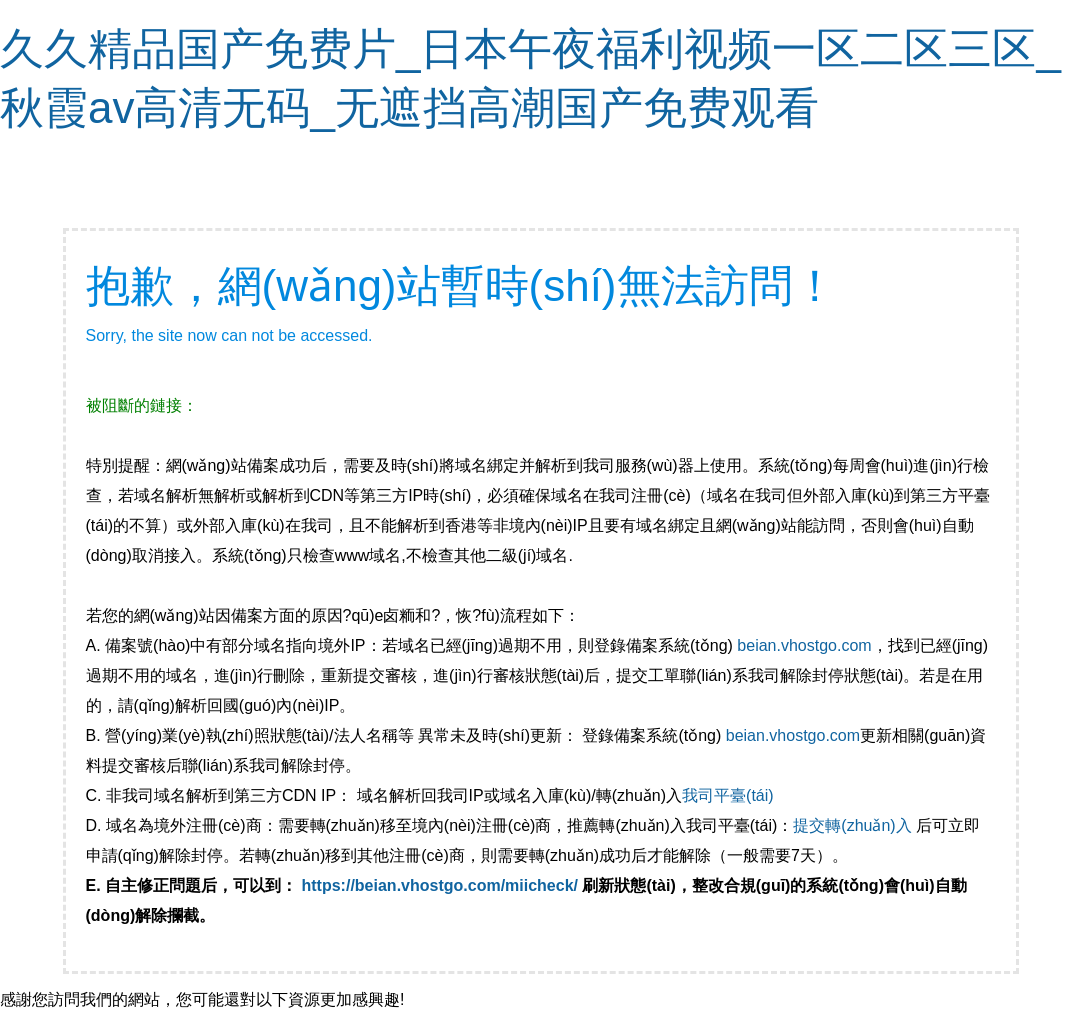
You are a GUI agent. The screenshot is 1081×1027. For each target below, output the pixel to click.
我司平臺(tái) (730, 795)
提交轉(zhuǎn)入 (852, 825)
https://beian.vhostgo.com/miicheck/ (440, 885)
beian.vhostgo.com (804, 645)
